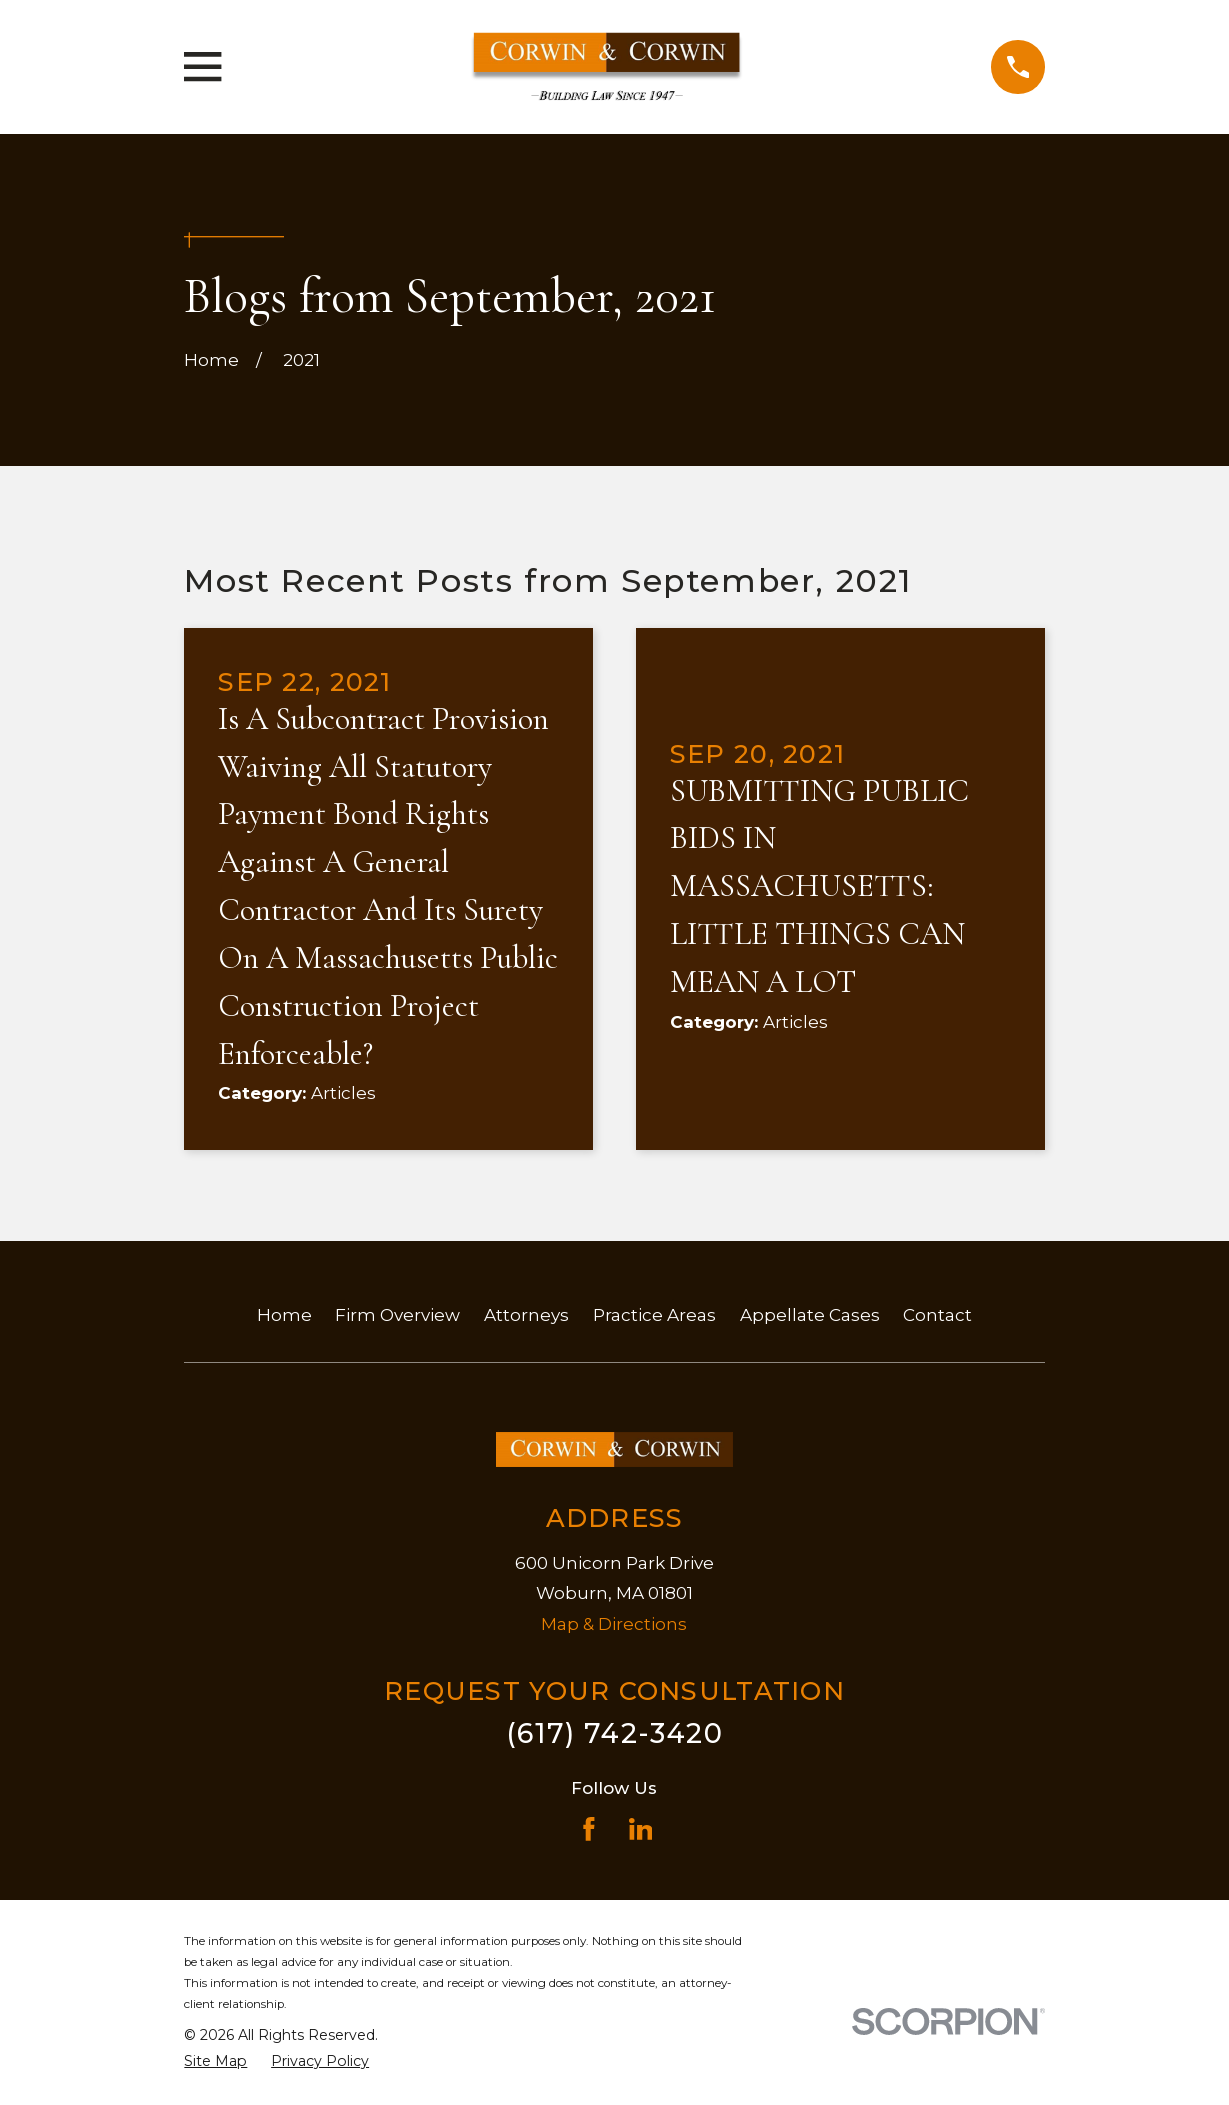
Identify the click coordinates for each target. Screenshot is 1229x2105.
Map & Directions (614, 1624)
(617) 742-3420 (614, 1733)
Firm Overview (397, 1315)
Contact (937, 1315)
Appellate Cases (810, 1315)
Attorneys (526, 1315)
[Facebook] (589, 1829)
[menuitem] (215, 2062)
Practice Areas (654, 1315)
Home (284, 1315)
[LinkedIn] (641, 1829)
